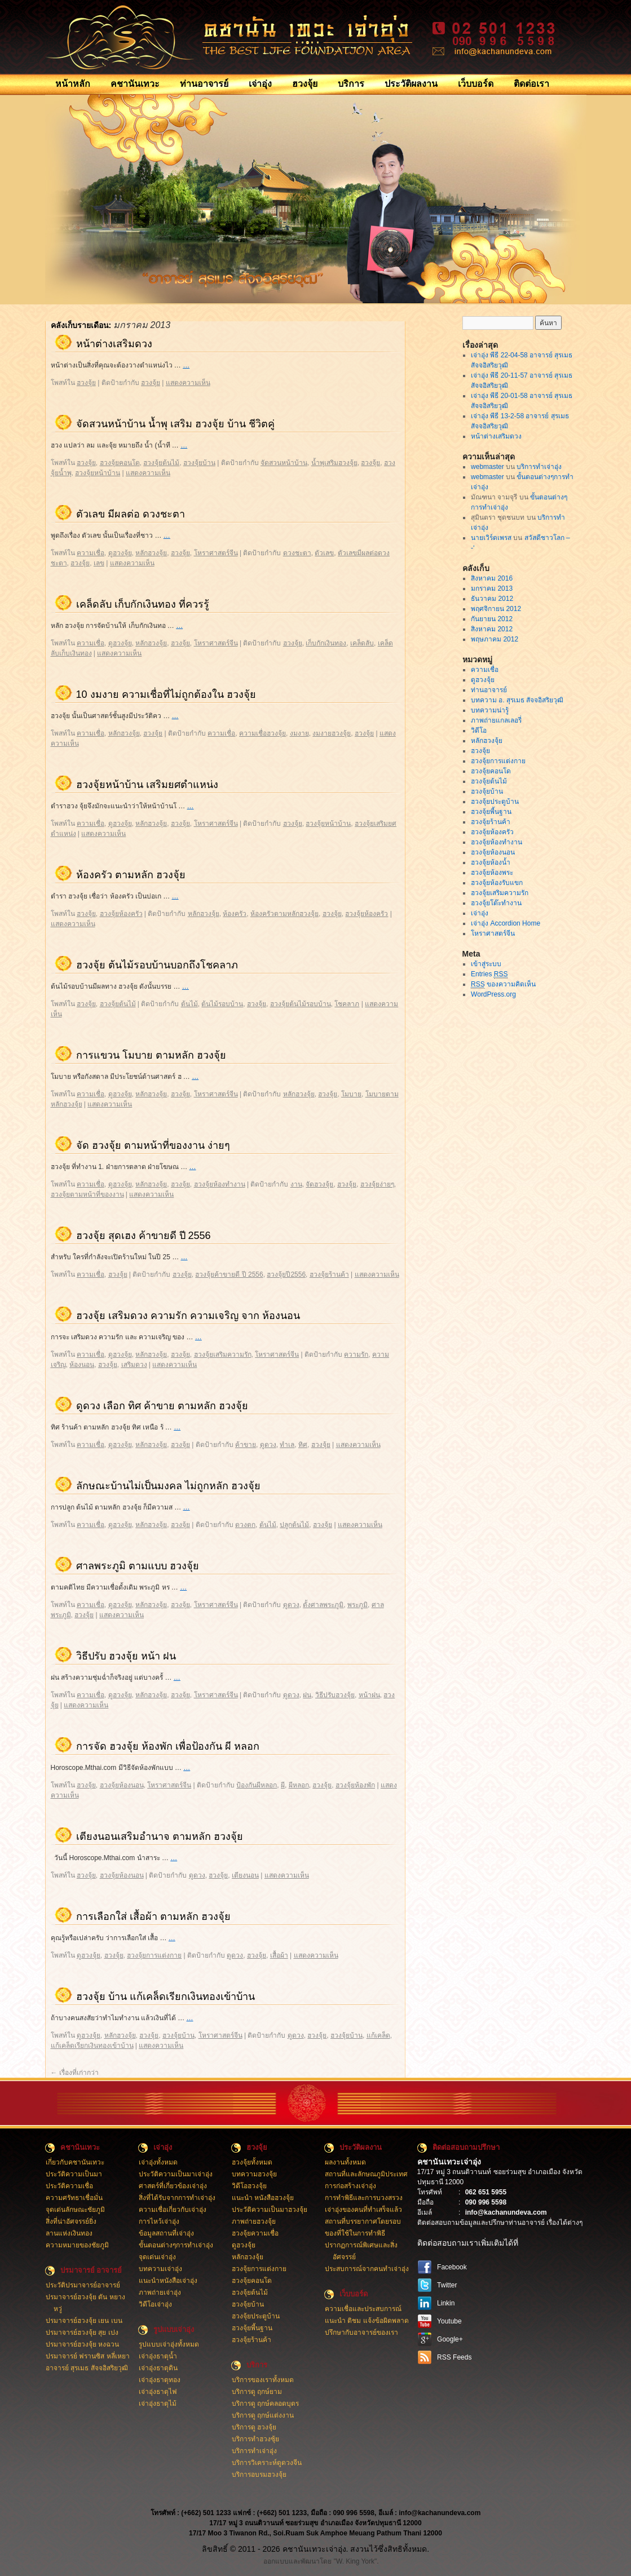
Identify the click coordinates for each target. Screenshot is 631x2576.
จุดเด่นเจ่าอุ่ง (157, 2257)
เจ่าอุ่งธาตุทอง (159, 2380)
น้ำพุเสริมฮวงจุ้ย (334, 463)
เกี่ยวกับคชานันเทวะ (75, 2162)
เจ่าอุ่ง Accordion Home (505, 923)
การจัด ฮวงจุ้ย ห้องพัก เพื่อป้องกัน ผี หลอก (167, 1746)
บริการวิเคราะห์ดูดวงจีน (267, 2463)
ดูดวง (268, 1445)
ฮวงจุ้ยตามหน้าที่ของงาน (87, 1194)
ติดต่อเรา (531, 83)
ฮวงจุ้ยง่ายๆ (377, 1184)
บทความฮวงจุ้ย (254, 2174)
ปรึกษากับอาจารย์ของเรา (361, 2332)
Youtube (449, 2321)
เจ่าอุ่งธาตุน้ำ (158, 2356)
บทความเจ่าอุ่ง (160, 2269)
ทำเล (287, 1445)
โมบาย (351, 1094)
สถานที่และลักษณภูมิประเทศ (366, 2174)
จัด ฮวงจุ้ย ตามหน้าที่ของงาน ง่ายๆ (153, 1145)
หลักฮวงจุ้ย (151, 553)
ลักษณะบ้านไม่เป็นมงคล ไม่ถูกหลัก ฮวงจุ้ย (168, 1485)
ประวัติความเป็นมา (74, 2174)
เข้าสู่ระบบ (486, 964)
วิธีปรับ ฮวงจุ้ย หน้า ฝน (126, 1656)
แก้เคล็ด (378, 2035)
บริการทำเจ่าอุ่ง (539, 467)
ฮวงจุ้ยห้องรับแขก (497, 883)
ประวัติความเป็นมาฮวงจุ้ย (269, 2210)
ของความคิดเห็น (503, 984)
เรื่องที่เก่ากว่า (75, 2073)
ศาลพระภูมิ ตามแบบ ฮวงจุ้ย (137, 1566)
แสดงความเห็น (188, 383)
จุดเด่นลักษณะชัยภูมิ (75, 2210)
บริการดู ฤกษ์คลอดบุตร (265, 2403)
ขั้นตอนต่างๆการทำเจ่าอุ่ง (176, 2245)
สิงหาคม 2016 (492, 578)
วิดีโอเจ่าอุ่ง (155, 2304)
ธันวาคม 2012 (492, 599)
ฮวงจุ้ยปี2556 (286, 1274)
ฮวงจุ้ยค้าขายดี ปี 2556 (229, 1274)
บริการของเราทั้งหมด (263, 2380)
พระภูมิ (357, 1605)
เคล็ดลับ (362, 643)
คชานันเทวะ (135, 83)
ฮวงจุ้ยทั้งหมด (252, 2162)
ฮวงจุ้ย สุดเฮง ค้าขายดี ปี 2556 (143, 1235)
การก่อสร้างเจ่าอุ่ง (350, 2186)
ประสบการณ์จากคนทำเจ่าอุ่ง (367, 2269)
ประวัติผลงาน (411, 83)
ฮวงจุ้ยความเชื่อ (255, 2233)
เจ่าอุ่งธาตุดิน (158, 2368)
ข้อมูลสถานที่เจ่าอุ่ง (166, 2233)
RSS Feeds (454, 2357)
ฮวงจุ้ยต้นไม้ (161, 463)
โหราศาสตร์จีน (216, 553)
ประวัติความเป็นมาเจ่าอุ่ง (176, 2174)
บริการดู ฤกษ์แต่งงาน (263, 2415)
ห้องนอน (81, 1365)
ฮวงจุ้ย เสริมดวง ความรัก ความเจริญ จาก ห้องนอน (188, 1315)
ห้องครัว (234, 914)
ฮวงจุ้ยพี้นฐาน (491, 812)
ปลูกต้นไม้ (294, 1525)
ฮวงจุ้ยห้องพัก (355, 1785)
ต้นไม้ (189, 1004)
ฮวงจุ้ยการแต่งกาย (154, 1955)
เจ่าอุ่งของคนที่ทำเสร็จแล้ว (363, 2210)
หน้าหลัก (72, 83)
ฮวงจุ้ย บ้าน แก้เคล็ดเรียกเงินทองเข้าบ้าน (165, 1996)
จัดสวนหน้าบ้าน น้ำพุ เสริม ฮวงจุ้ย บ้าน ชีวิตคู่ (175, 424)
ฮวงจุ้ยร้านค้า (329, 1274)
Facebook (452, 2267)
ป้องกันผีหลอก (256, 1785)
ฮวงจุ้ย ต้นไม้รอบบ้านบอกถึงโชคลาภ (157, 965)
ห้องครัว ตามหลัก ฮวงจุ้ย (131, 874)
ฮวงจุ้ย (304, 83)
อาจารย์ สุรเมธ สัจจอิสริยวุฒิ (87, 2368)
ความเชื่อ (90, 553)
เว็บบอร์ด (475, 83)
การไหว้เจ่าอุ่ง (159, 2221)
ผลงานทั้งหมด (345, 2162)
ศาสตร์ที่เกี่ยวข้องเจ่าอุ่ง (173, 2186)
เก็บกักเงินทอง (326, 643)
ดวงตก (245, 1525)
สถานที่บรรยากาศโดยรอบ (363, 2221)
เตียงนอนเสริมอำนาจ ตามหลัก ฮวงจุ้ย (159, 1836)
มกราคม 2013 (492, 588)
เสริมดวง (134, 1365)
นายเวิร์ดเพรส (491, 538)
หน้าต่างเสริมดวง (114, 343)
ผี (283, 1785)
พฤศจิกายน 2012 (496, 609)
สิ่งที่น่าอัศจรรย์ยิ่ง (71, 2221)
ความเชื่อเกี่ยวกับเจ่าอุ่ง (172, 2210)
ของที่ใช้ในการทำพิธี (355, 2233)
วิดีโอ (479, 730)
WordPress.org (493, 994)
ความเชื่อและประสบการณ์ (363, 2309)
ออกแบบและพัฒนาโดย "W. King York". (320, 2561)
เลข (99, 563)
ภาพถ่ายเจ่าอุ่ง (160, 2292)
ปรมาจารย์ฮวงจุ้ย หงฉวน (82, 2344)
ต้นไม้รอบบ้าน (222, 1004)
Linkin (446, 2303)
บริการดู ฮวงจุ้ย (254, 2427)
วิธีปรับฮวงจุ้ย (335, 1695)
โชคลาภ (346, 1004)
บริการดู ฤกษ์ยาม (257, 2392)
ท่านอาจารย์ (204, 83)
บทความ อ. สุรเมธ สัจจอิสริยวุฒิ (517, 700)
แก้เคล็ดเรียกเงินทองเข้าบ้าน (92, 2046)
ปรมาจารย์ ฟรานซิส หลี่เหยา (88, 2356)
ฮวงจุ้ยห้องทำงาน (219, 1184)
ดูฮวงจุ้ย (120, 553)
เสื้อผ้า (279, 1955)
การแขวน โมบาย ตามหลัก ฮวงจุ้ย (151, 1055)
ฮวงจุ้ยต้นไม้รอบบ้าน (300, 1004)
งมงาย (299, 733)
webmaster (487, 467)
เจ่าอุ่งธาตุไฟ (158, 2392)
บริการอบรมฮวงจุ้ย (259, 2474)
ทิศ (302, 1445)
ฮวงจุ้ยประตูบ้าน (495, 801)
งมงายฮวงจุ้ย (331, 733)
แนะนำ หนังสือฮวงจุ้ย (263, 2198)
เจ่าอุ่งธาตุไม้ (157, 2403)
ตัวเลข (324, 553)
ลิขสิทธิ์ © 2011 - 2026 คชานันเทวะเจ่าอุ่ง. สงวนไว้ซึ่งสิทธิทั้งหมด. (315, 2548)
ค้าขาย (245, 1445)
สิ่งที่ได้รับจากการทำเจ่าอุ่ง (177, 2198)
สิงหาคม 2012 (492, 629)
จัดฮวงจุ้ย (319, 1184)
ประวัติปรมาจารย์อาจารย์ (83, 2285)
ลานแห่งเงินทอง (69, 2233)
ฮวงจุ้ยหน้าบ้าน (97, 473)
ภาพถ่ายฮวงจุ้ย (254, 2221)
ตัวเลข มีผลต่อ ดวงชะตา (130, 514)
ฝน (307, 1695)
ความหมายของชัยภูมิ (77, 2245)
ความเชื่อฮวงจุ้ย (262, 733)
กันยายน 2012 (492, 619)
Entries (489, 974)
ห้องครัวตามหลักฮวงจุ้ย (284, 914)
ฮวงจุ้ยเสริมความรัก (222, 1354)
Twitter (447, 2285)
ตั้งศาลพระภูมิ (323, 1605)
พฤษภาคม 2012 (494, 639)
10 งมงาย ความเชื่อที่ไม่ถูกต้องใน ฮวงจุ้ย (166, 694)
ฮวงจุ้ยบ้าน (199, 463)
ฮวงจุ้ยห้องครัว (121, 914)
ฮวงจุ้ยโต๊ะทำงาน (496, 903)
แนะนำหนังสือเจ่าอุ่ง (168, 2281)
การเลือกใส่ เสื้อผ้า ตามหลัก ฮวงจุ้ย (153, 1916)
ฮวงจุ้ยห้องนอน (122, 1785)
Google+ (450, 2339)
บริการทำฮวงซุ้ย (255, 2439)
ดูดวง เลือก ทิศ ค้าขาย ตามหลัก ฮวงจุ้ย (162, 1405)
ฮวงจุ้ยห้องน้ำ (490, 862)
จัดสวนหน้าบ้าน (284, 463)
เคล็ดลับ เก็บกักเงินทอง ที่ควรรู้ (142, 604)
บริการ (351, 83)
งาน (296, 1184)
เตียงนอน (245, 1875)
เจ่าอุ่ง (260, 83)
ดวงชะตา (297, 553)
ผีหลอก (299, 1785)
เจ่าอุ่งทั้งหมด (158, 2162)
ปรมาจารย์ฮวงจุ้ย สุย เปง (82, 2332)
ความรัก (356, 1354)
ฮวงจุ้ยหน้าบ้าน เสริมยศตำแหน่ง (147, 784)
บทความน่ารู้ (490, 710)
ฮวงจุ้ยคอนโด (120, 463)
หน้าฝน (369, 1695)
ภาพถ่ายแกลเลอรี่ (496, 720)
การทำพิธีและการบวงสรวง (364, 2198)
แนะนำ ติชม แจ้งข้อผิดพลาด (367, 2321)
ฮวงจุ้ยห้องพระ (492, 873)
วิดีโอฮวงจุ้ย (249, 2186)
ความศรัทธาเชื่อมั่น (74, 2198)
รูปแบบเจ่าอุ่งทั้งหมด (169, 2344)
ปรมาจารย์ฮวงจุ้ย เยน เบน (84, 2321)
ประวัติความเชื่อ (69, 2186)
